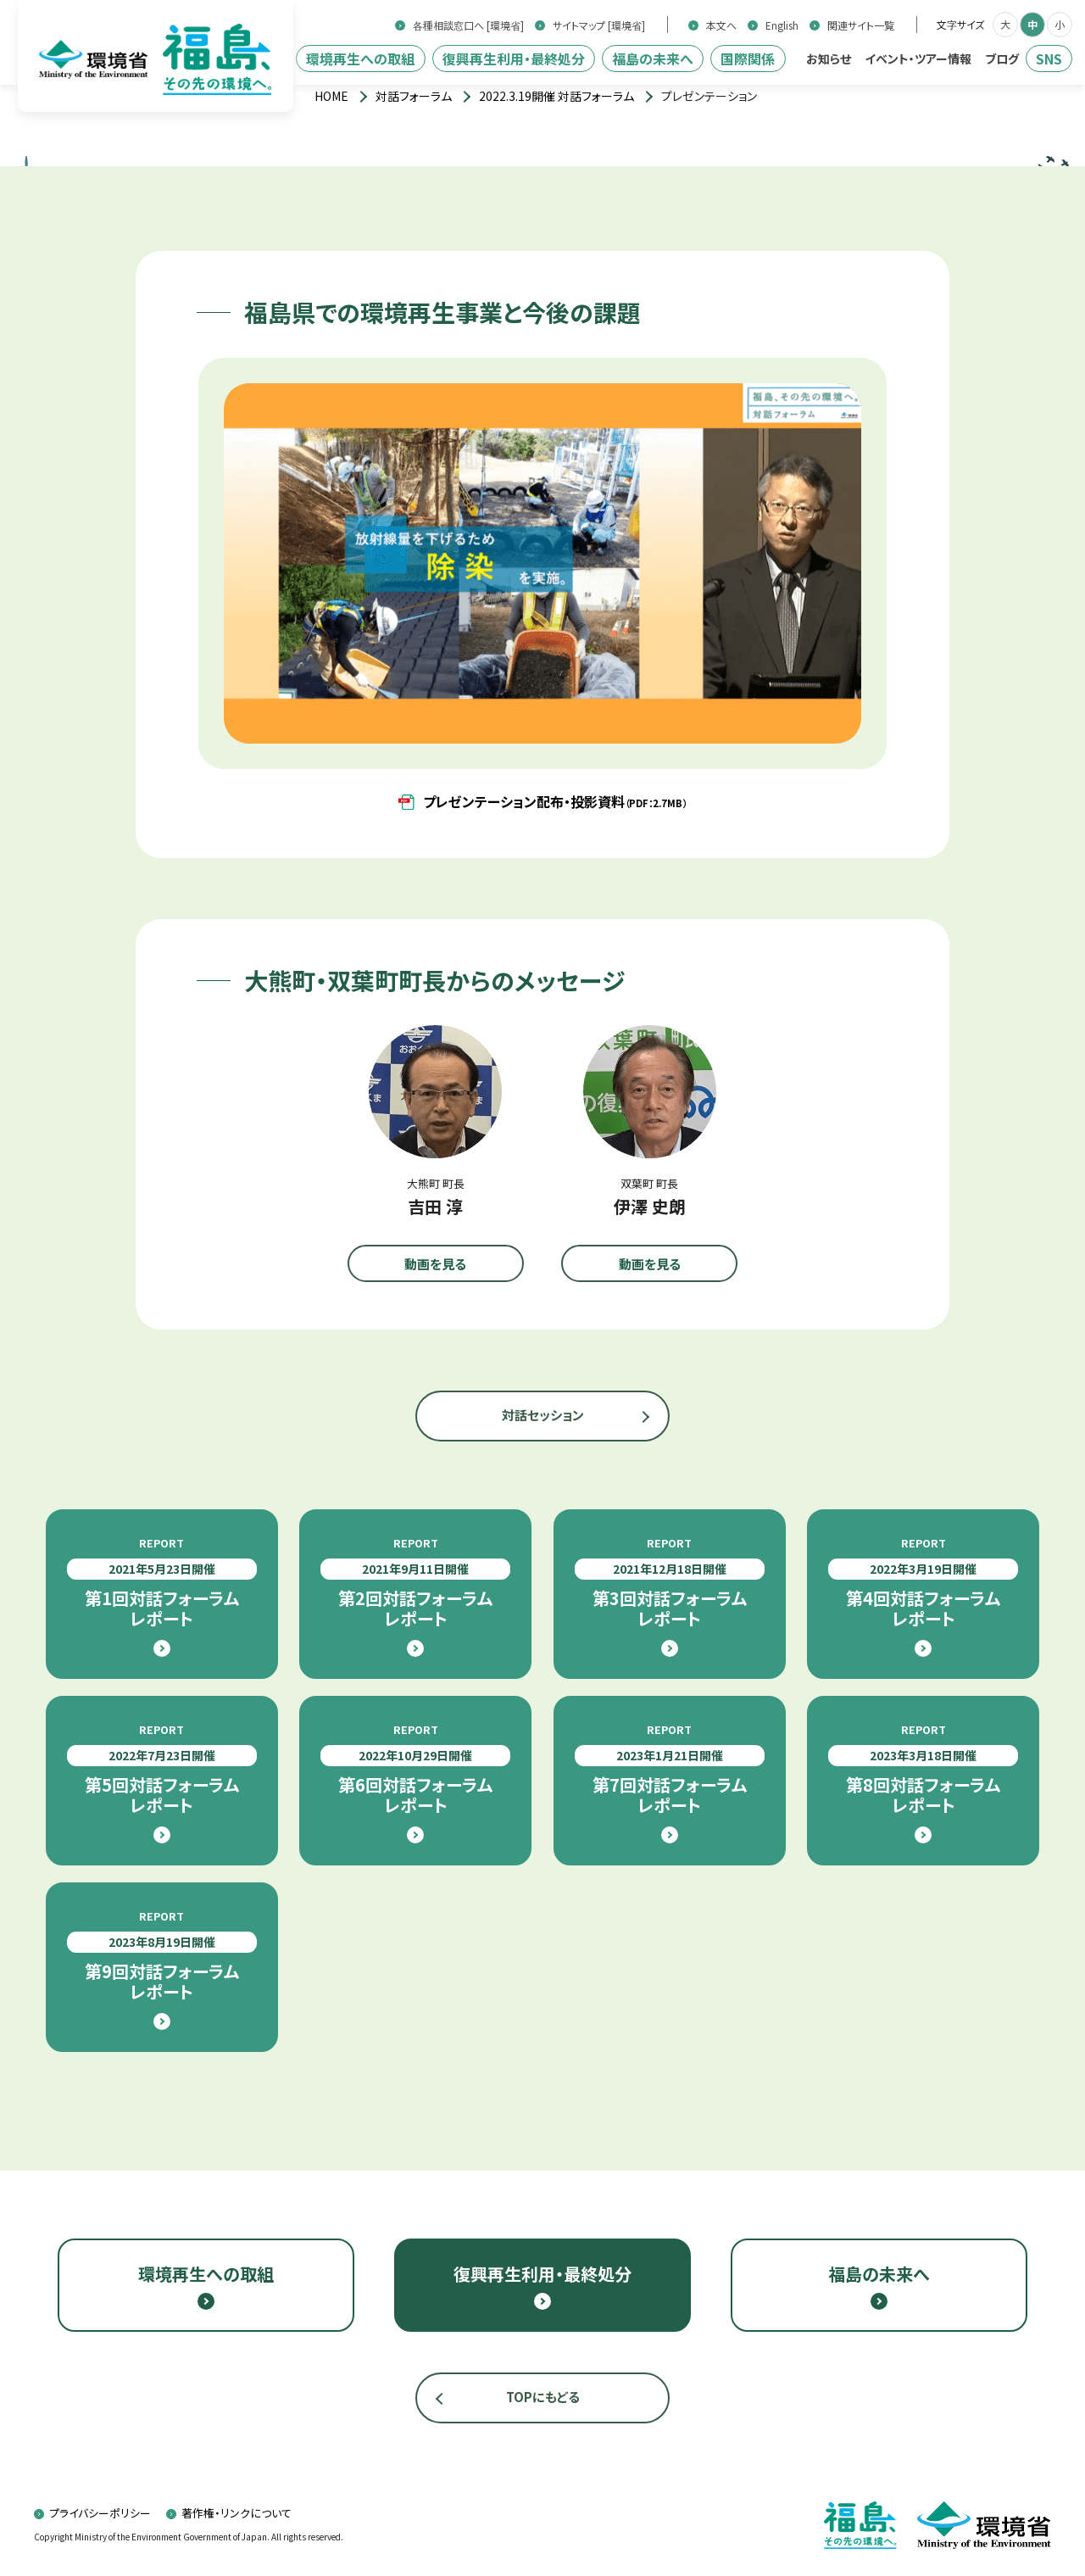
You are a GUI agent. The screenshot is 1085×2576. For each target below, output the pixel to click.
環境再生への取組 (360, 58)
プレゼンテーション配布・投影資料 (555, 801)
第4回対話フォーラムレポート (923, 1582)
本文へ (721, 25)
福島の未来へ (652, 58)
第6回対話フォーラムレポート (415, 1768)
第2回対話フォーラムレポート (415, 1582)
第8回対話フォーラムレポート (923, 1768)
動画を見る (435, 1264)
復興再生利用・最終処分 (513, 58)
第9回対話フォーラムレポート (161, 1955)
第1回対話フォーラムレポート (161, 1582)
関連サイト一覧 (860, 25)
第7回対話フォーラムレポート (669, 1768)
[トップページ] (331, 95)
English (781, 25)
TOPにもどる (543, 2397)
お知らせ (828, 58)
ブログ (1002, 58)
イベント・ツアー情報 (918, 58)
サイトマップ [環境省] (599, 25)
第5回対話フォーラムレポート (161, 1768)
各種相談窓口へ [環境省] (468, 25)
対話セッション (543, 1415)
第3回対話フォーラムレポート (669, 1582)
